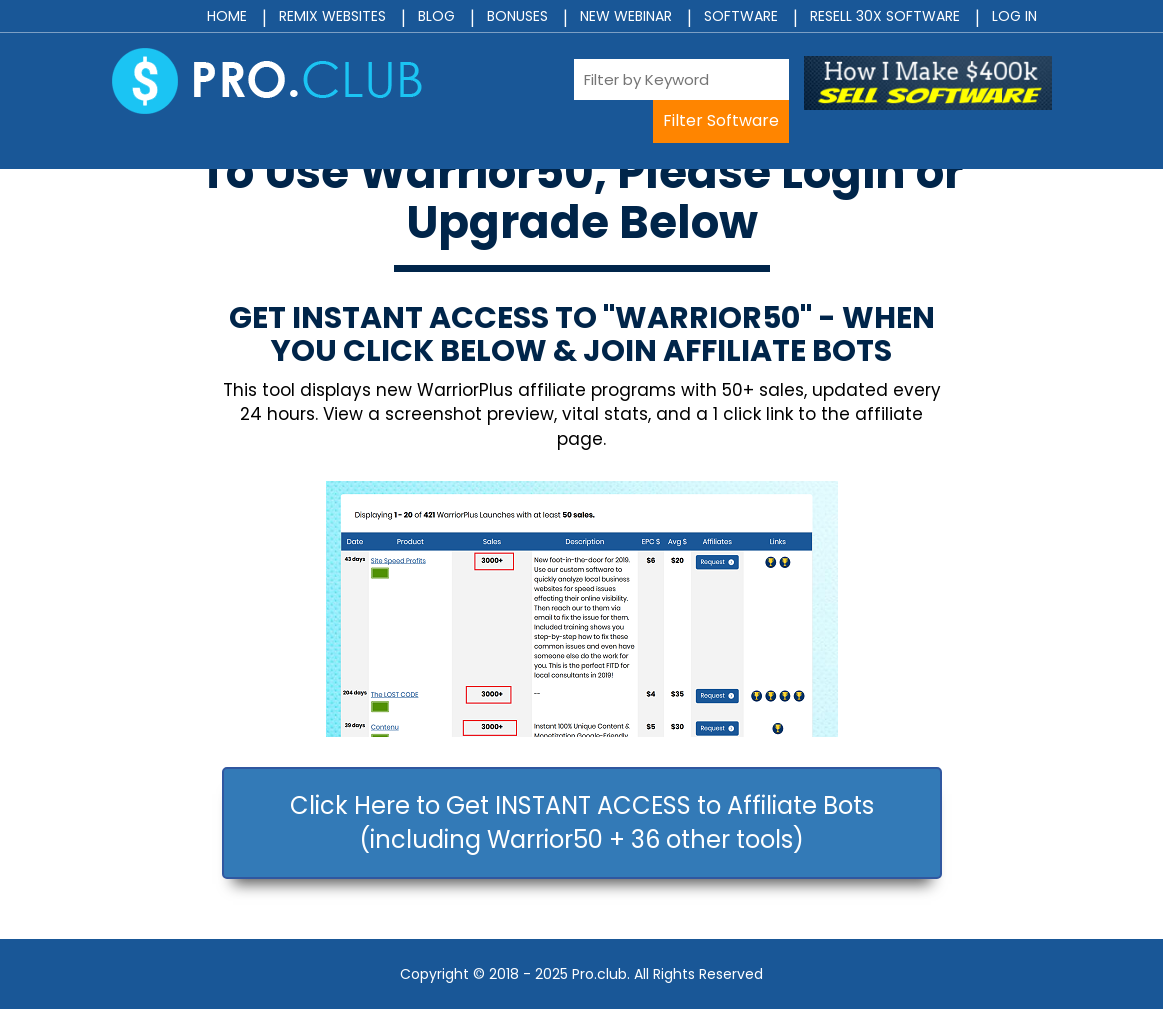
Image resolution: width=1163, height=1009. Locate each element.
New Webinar (626, 16)
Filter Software (721, 120)
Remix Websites (332, 16)
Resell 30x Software (885, 16)
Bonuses (517, 16)
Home (227, 16)
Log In (1014, 16)
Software (741, 16)
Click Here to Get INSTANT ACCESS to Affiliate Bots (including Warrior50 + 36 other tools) (582, 822)
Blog (436, 16)
